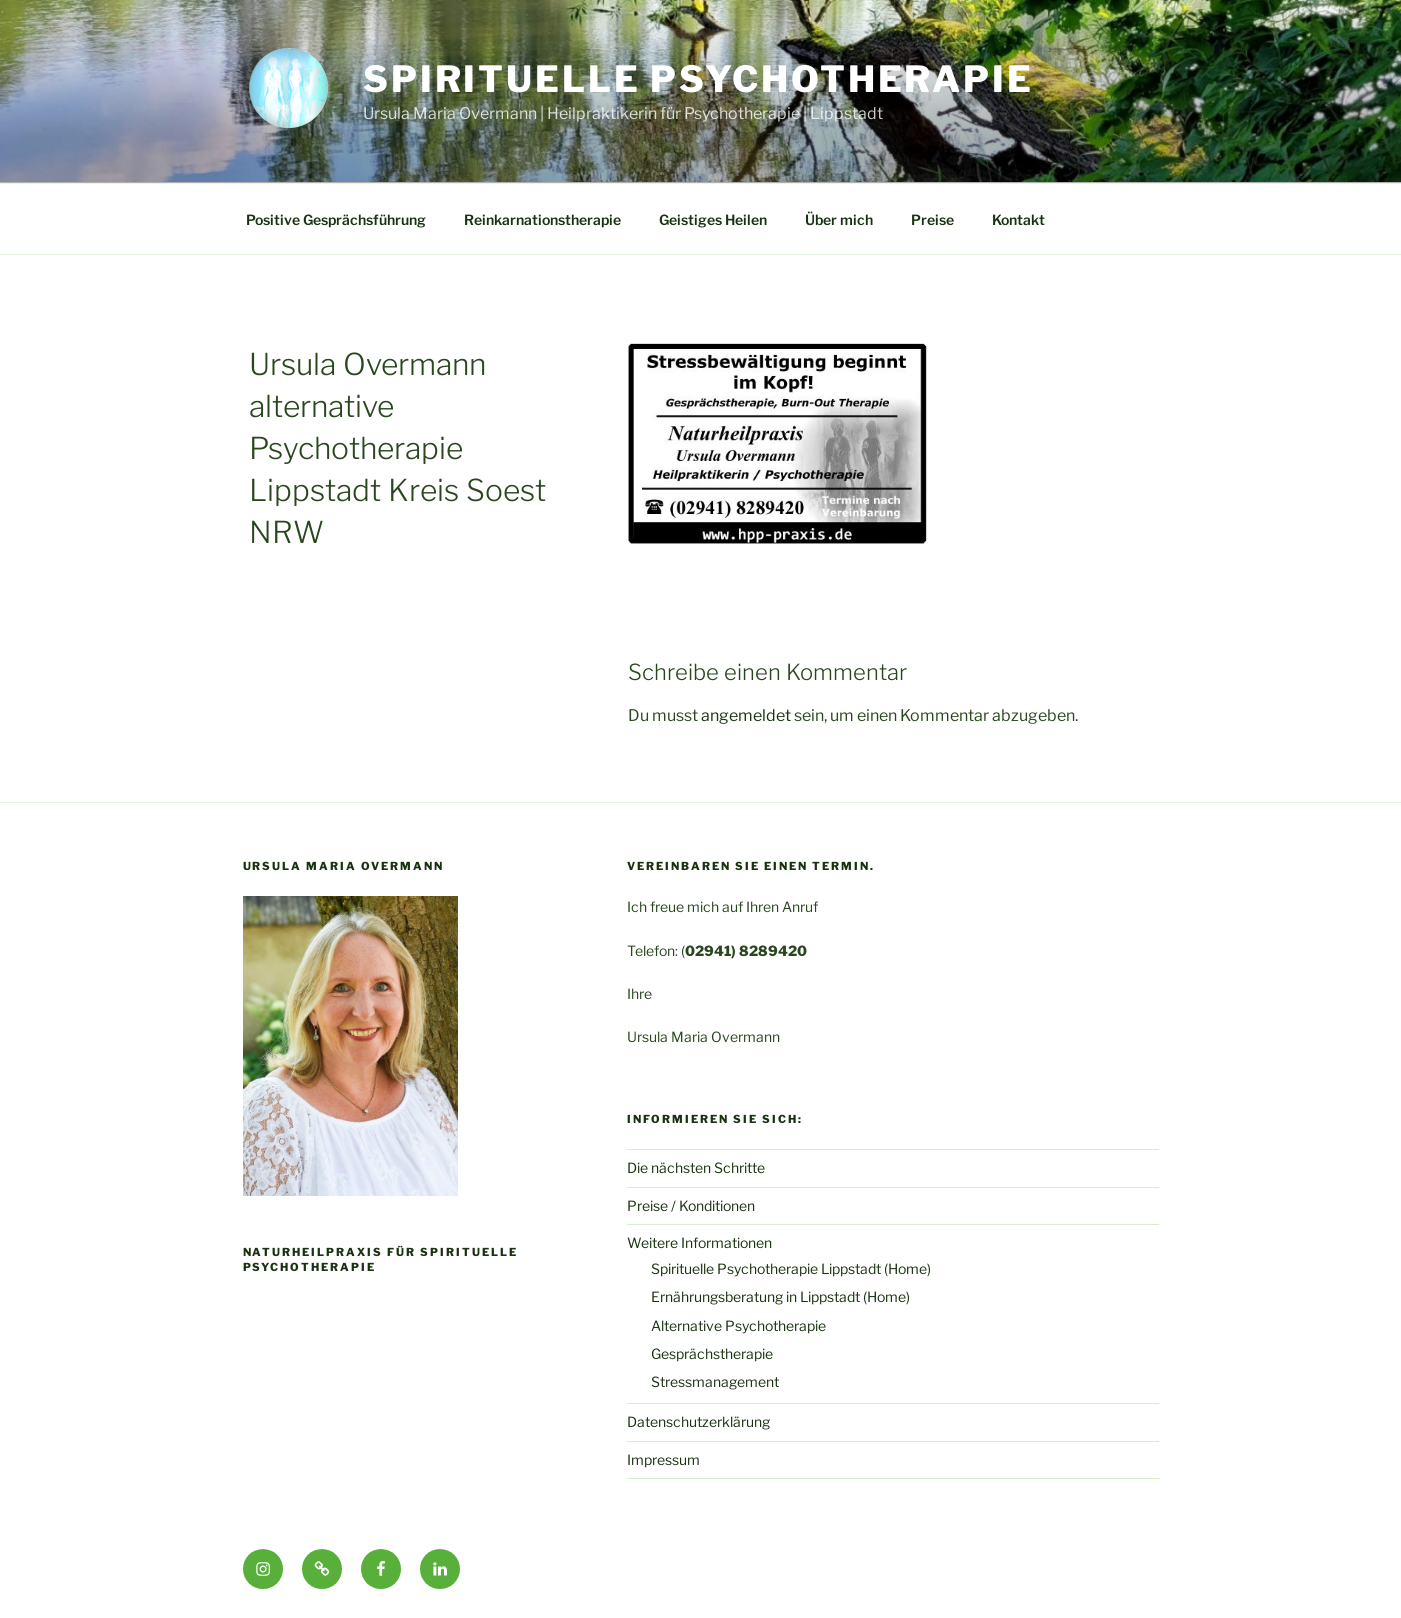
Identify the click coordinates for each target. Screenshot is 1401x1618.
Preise (932, 219)
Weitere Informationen (699, 1242)
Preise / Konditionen (691, 1205)
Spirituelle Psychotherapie (698, 79)
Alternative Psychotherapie (738, 1325)
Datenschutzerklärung (698, 1421)
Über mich (839, 219)
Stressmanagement (715, 1381)
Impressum (663, 1459)
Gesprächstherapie (712, 1353)
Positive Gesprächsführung (336, 219)
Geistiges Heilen (713, 219)
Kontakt (1018, 219)
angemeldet (746, 715)
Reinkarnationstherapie (542, 219)
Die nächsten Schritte (696, 1167)
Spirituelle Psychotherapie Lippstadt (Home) (791, 1268)
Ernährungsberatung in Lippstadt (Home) (780, 1296)
